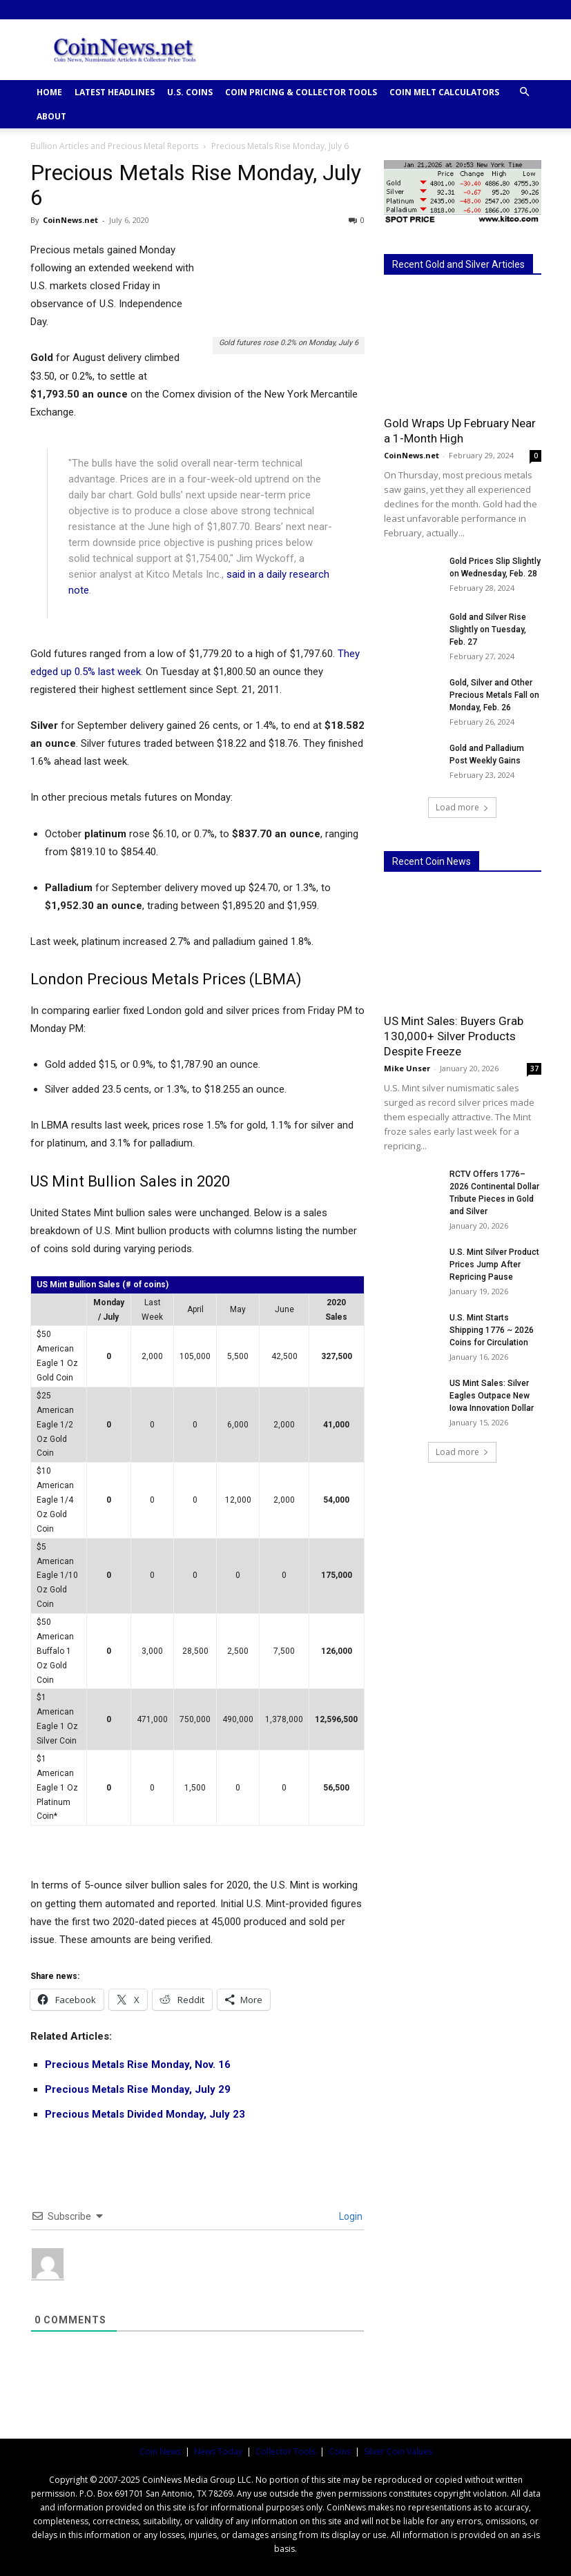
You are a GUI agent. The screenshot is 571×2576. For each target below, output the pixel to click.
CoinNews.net (70, 220)
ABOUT (51, 116)
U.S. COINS (190, 92)
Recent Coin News (431, 861)
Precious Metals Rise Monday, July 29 (138, 2089)
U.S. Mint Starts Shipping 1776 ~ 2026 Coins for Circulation (491, 1330)
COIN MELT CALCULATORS (444, 92)
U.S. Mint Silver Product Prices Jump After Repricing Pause (494, 1264)
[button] (524, 92)
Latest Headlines (115, 92)
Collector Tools (285, 2451)
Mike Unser (407, 1068)
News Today (218, 2451)
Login (349, 2216)
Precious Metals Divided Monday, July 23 (145, 2114)
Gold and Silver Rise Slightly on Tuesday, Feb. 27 (487, 629)
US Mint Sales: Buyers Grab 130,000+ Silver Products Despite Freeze (453, 1036)
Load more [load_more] (462, 807)
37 (534, 1068)
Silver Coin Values (398, 2451)
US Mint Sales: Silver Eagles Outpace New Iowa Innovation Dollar (491, 1395)
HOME (49, 92)
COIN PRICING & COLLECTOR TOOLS (301, 92)
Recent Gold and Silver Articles (458, 264)
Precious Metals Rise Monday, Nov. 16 (138, 2064)
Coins (340, 2451)
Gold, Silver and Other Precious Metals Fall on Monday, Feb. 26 (494, 695)
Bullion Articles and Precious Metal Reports (114, 146)
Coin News (160, 2451)
